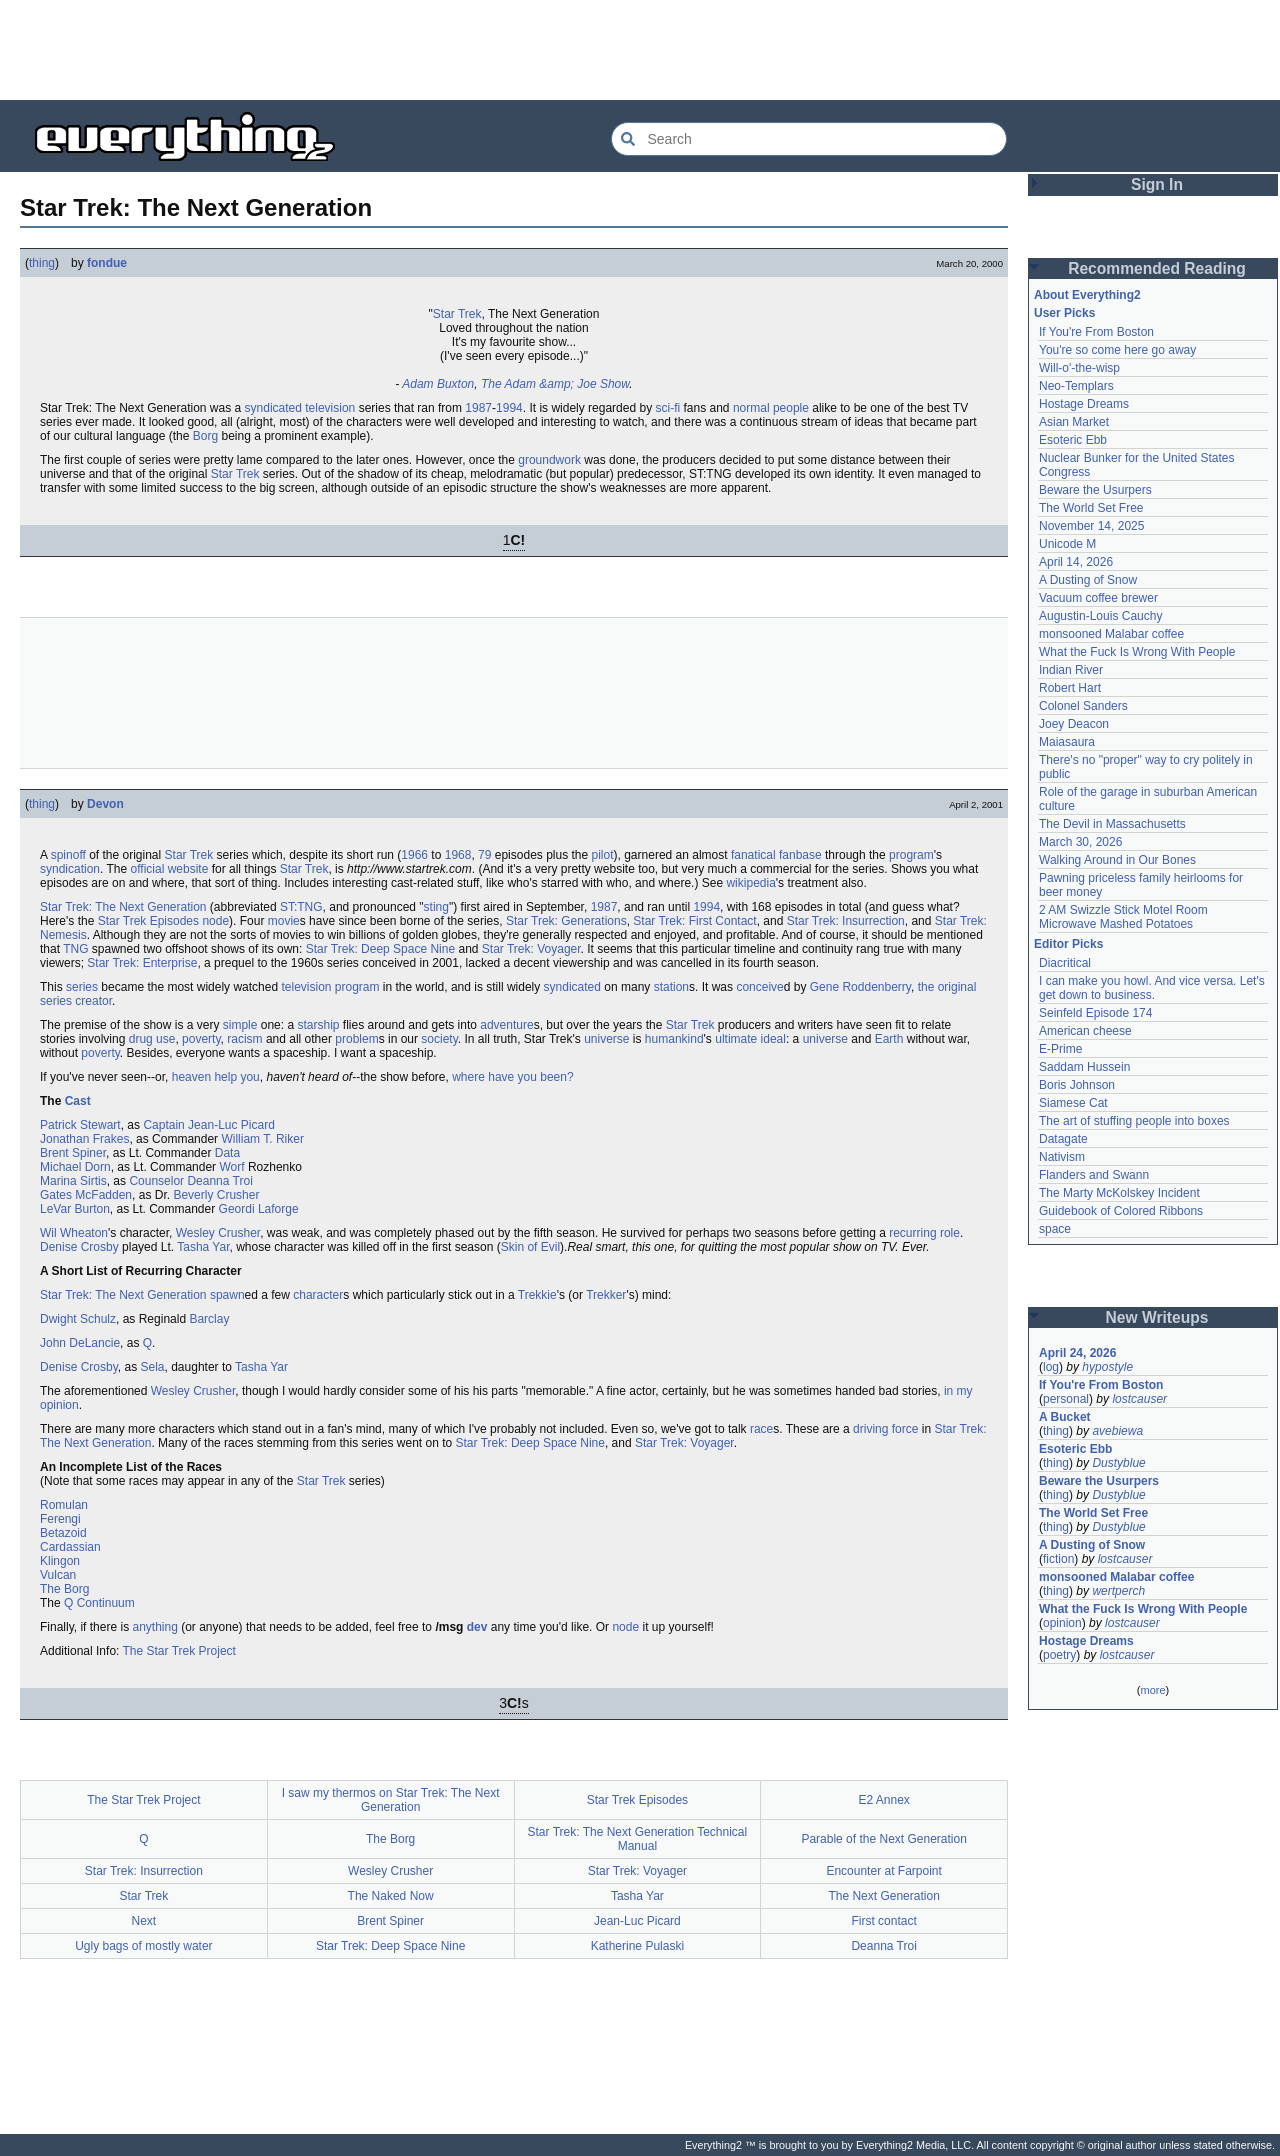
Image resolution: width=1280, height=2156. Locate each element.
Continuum (106, 1603)
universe (606, 1039)
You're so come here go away (1117, 350)
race (761, 1429)
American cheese (1085, 1031)
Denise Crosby (79, 1247)
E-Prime (1060, 1049)
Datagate (1063, 1139)
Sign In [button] (1157, 184)
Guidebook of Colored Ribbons (1121, 1211)
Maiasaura (1067, 742)
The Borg (64, 1589)
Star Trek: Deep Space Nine (380, 949)
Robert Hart (1070, 688)
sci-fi (667, 408)
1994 (509, 408)
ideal (773, 1039)
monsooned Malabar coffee (1111, 634)
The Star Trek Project (179, 1651)
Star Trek (457, 314)
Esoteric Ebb (1073, 440)
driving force (885, 1429)
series (82, 987)
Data (227, 1153)
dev (477, 1627)
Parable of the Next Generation (883, 1839)
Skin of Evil (530, 1247)
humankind (674, 1039)
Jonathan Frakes (84, 1139)
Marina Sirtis (73, 1181)
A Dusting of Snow (1088, 580)
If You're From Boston (1096, 332)
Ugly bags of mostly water (143, 1946)
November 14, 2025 (1091, 526)
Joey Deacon (1074, 724)
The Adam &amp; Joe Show (555, 384)
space (1055, 1229)
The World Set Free (1091, 508)
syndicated (273, 408)
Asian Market (1074, 422)
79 (484, 855)
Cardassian (70, 1547)
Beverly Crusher (216, 1195)
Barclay (209, 1319)
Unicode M (1067, 544)
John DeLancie (80, 1343)
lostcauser (1139, 1399)
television (330, 408)
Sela (153, 1367)
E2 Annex (883, 1800)
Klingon (60, 1561)
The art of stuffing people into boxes (1134, 1121)
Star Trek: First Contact (694, 921)
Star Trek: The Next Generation (123, 907)
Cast (78, 1101)
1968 (458, 855)
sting (436, 907)
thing (42, 263)
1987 (478, 408)
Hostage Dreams (1084, 404)
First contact (883, 1921)
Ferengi (60, 1519)
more (1152, 1690)
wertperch (1118, 1591)
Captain (163, 1125)
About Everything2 (1087, 295)
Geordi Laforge (259, 1209)
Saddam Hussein (1084, 1067)
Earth (889, 1039)
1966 (414, 855)
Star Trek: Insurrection (846, 921)
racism (244, 1039)
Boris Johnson (1077, 1085)
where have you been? (512, 1077)
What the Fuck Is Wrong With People (1137, 652)
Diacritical (1065, 963)
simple (240, 1025)
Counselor (156, 1181)
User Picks (1064, 313)
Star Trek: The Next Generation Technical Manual (638, 1839)
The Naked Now (391, 1896)
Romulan (64, 1505)
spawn (227, 1295)
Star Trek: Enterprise (142, 963)
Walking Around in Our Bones (1117, 860)
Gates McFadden (86, 1195)
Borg (205, 436)
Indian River (1071, 670)
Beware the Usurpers (1095, 490)
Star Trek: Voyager (531, 949)
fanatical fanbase (776, 855)
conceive (759, 987)
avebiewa (1117, 1431)
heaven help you (216, 1077)
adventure (506, 1025)
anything (154, 1627)
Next (144, 1921)
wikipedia (750, 883)
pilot (603, 855)
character (318, 1295)
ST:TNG (301, 907)
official (148, 869)
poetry (1059, 1655)
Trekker (606, 1295)
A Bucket (1065, 1417)
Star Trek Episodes (148, 921)
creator (93, 1001)
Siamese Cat (1073, 1103)
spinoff (68, 855)
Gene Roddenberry (860, 987)
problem (356, 1039)
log (1051, 1367)
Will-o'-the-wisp (1079, 368)
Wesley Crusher (218, 1233)
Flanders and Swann (1094, 1175)
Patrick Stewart (80, 1125)
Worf (231, 1167)
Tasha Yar (203, 1247)
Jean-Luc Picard (231, 1125)
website (188, 869)
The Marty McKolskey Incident (1119, 1193)
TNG (75, 949)
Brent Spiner (73, 1153)
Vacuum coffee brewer (1098, 598)
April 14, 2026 (1076, 562)
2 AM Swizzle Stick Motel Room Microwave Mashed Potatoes (1123, 917)
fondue (107, 263)
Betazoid (63, 1533)
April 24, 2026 (1077, 1353)
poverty (201, 1039)
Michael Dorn (75, 1167)
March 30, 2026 (1080, 842)
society (439, 1039)
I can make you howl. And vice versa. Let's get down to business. (1152, 988)
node (215, 921)
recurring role (924, 1233)
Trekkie (537, 1295)
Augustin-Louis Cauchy (1100, 616)
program (911, 855)
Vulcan (58, 1575)
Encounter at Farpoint (883, 1871)
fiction (1058, 1559)
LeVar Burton (75, 1209)
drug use (152, 1039)
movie (284, 921)
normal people (771, 408)
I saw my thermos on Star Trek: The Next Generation (391, 1800)
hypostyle (1107, 1367)
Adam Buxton (438, 384)
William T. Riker (262, 1139)
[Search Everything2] (809, 139)
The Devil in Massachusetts (1112, 824)
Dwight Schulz (78, 1319)
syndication (70, 869)
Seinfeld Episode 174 (1095, 1013)
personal (1066, 1399)
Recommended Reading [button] (1157, 268)
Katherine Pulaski (637, 1946)
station (671, 987)
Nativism (1062, 1157)
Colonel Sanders (1083, 706)
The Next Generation (883, 1896)
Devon (105, 804)
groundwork (549, 460)
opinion (1062, 1623)
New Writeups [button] (1157, 1317)
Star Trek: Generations (566, 921)
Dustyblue (1118, 1463)
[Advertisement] (640, 50)
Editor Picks (1068, 944)
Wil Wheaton (74, 1233)
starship (318, 1025)
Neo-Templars (1076, 386)
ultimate (736, 1039)
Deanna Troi (219, 1181)
